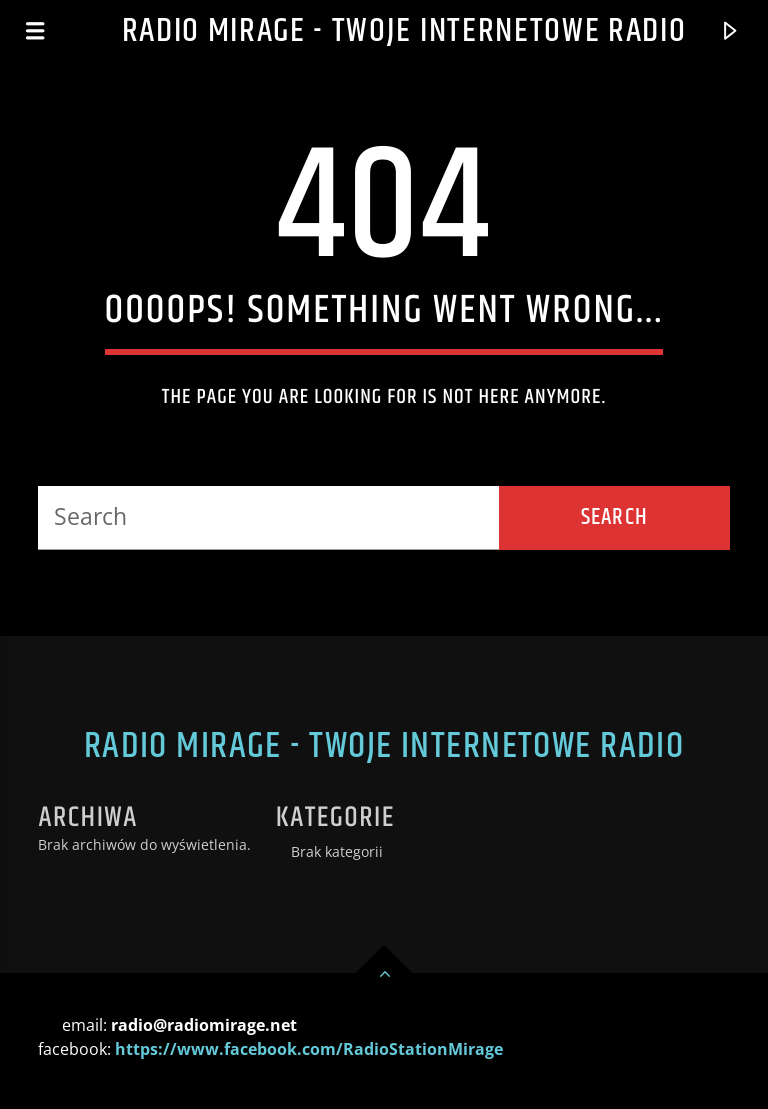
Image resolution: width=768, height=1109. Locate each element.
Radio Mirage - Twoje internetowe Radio (404, 31)
